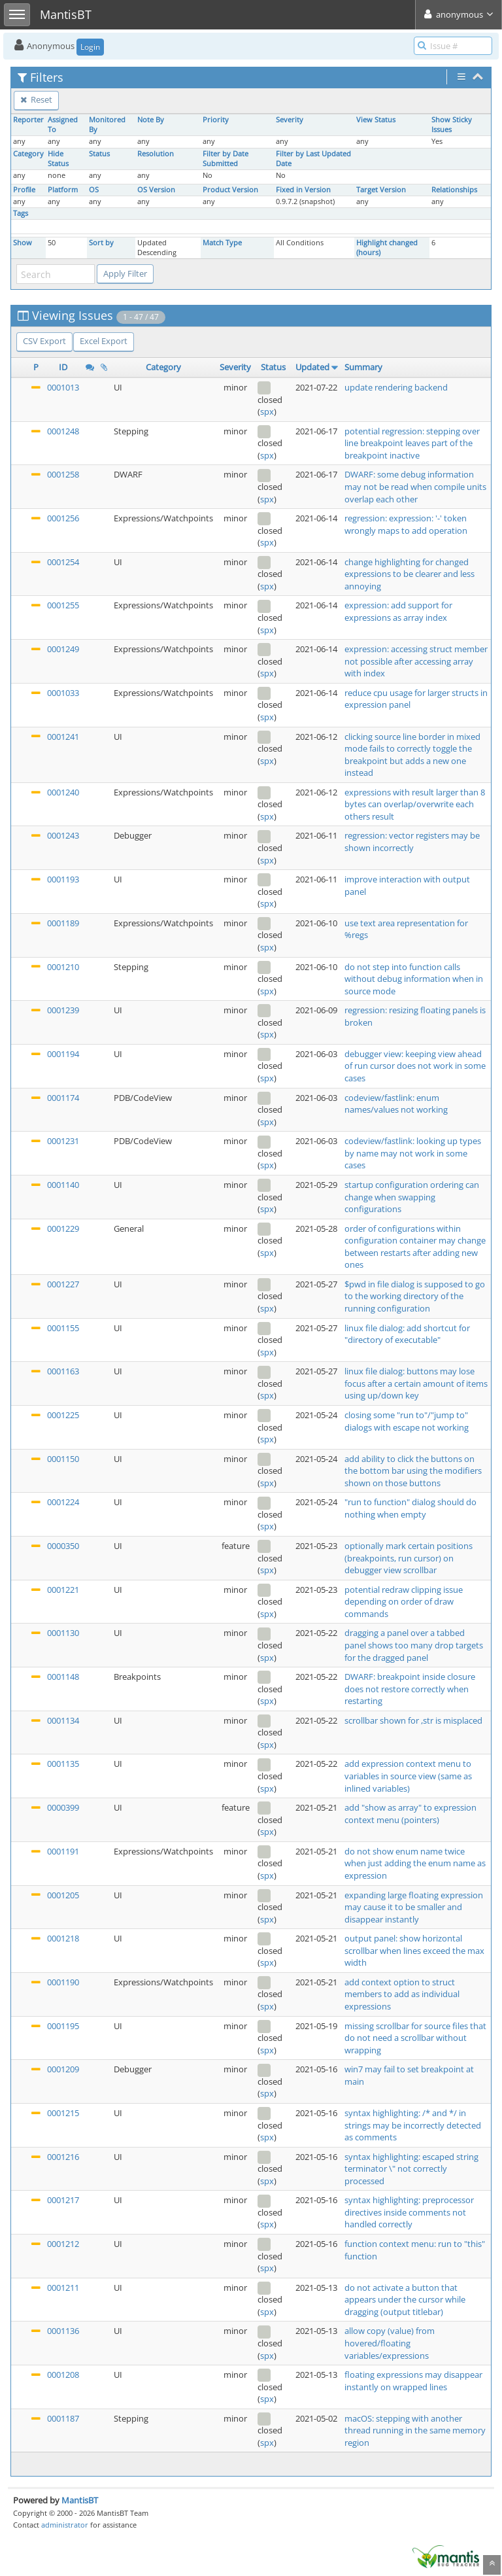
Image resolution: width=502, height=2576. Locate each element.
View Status (375, 119)
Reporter (28, 119)
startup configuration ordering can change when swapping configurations (411, 1197)
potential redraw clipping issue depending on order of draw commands (403, 1602)
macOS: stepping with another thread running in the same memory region (415, 2430)
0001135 (63, 1763)
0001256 (63, 518)
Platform (63, 189)
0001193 (63, 879)
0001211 (63, 2287)
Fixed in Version (303, 189)
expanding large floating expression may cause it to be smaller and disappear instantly (413, 1907)
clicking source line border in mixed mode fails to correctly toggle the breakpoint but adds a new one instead (412, 755)
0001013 (63, 387)
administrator (64, 2525)
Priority (216, 119)
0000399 (63, 1807)
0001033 (63, 693)
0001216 (63, 2157)
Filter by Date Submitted (225, 158)
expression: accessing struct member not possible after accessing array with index (416, 661)
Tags (20, 213)
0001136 (63, 2331)
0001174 (63, 1098)
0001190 (63, 1982)
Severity (289, 119)
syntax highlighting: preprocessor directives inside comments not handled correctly (409, 2212)
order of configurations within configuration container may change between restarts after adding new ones (415, 1247)
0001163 (63, 1371)
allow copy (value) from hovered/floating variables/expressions (389, 2343)
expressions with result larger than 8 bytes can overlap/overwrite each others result (414, 804)
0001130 (63, 1633)
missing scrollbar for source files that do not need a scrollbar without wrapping (415, 2038)
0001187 (63, 2418)
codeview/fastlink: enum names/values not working (396, 1104)
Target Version (381, 189)
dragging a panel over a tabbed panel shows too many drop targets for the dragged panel (413, 1645)
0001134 (63, 1720)
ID (63, 367)
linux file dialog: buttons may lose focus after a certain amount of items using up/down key (416, 1383)
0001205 (63, 1895)
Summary (363, 367)
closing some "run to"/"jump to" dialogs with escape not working (406, 1421)
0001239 (63, 1010)
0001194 (63, 1054)
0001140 (63, 1185)
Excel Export (103, 341)
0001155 (63, 1328)
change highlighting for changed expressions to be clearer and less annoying (409, 574)
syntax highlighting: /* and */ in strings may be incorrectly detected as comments (412, 2125)
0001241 (63, 736)
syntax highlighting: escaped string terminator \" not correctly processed (411, 2169)
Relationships (454, 189)
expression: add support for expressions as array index (398, 611)
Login (90, 46)
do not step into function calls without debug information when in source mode (413, 979)
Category (28, 153)
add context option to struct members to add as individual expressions (402, 1994)
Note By (150, 119)
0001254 (63, 562)
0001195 (63, 2026)
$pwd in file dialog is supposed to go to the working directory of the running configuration (414, 1296)
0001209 (63, 2069)
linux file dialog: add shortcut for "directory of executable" (407, 1334)
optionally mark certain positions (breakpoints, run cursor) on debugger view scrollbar (408, 1558)
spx (267, 411)
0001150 (63, 1459)
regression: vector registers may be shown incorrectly (412, 841)
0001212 (63, 2244)
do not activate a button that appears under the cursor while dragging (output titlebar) (404, 2300)
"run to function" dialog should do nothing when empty (410, 1508)
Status (99, 153)
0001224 (63, 1502)
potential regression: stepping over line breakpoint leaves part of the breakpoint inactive (412, 443)
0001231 (63, 1141)
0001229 (63, 1228)
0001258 (63, 474)
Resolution (155, 153)
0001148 (63, 1676)
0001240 (63, 792)
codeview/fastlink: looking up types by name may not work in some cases (412, 1153)
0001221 (63, 1589)
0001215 (63, 2113)
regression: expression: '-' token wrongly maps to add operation (405, 524)
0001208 (63, 2374)
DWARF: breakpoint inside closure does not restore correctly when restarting (409, 1689)
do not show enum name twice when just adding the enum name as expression (415, 1863)
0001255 (63, 605)
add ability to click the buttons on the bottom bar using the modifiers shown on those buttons (413, 1471)
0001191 (63, 1851)
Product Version (230, 189)
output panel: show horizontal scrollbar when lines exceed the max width (414, 1950)
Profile (24, 189)
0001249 (63, 649)
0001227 (63, 1284)
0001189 (63, 923)
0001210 (63, 967)
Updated (312, 367)
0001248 (63, 431)
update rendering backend (396, 387)
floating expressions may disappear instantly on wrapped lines (413, 2381)
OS (94, 189)
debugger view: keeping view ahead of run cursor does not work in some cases (415, 1066)
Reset (36, 99)
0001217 (63, 2200)
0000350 (63, 1546)
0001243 (63, 835)
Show (22, 242)
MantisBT (79, 2500)
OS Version (156, 189)
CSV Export (44, 341)
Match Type (222, 242)
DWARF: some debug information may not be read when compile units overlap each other (415, 486)
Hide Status (58, 158)
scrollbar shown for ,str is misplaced (413, 1720)
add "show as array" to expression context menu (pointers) (410, 1813)
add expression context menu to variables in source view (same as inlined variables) (408, 1776)
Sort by (101, 242)
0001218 (63, 1938)
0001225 (63, 1415)
